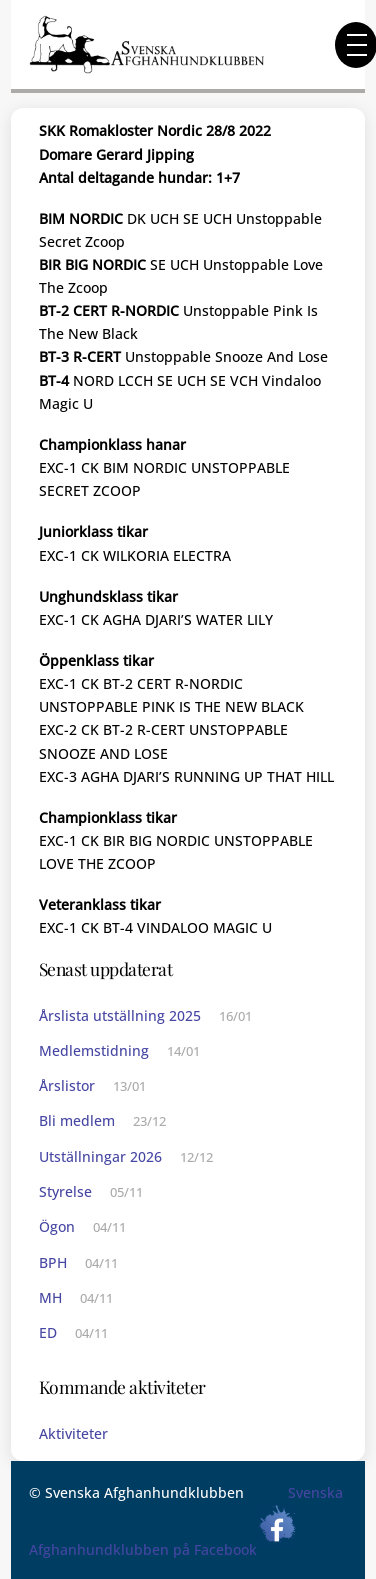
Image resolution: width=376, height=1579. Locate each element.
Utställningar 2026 (100, 1156)
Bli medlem (77, 1120)
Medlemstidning (94, 1050)
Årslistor (67, 1085)
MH (50, 1297)
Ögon (57, 1226)
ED (48, 1332)
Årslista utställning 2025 (120, 1015)
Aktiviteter (73, 1433)
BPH (53, 1262)
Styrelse (65, 1191)
